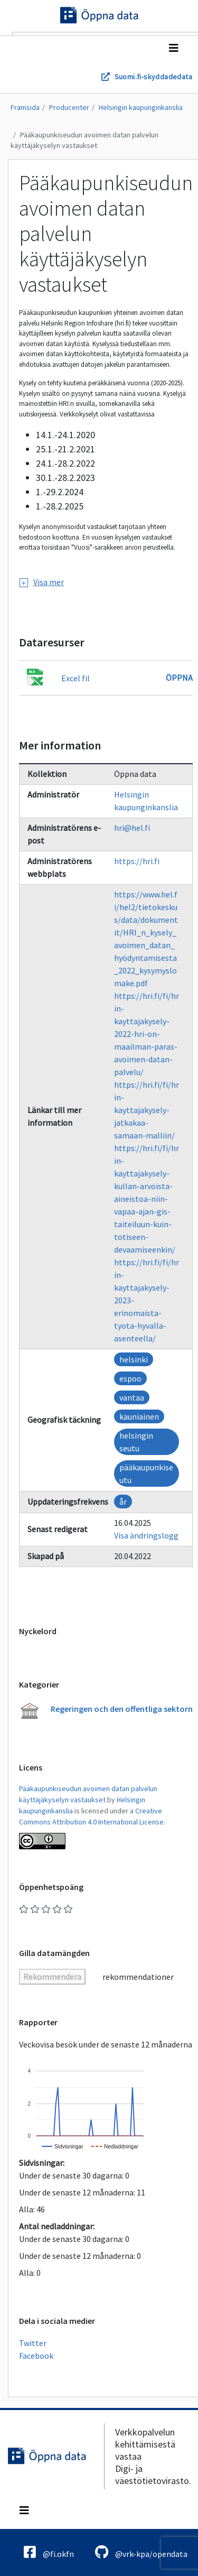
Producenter (69, 107)
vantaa (131, 1397)
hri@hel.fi (132, 827)
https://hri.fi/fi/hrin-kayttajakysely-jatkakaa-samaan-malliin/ (146, 1110)
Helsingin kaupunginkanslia (141, 107)
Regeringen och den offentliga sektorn (122, 1708)
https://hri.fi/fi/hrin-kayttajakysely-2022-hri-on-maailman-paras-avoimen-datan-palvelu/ (146, 1033)
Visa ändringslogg (146, 1535)
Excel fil (75, 678)
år (123, 1501)
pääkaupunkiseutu (146, 1473)
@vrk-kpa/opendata (141, 2552)
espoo (130, 1378)
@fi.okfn (49, 2552)
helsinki (133, 1359)
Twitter (32, 2343)
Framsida (25, 107)
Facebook (36, 2355)
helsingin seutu (136, 1441)
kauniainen (139, 1416)
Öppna (179, 677)
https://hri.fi (136, 861)
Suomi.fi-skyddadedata (153, 76)
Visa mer (42, 582)
